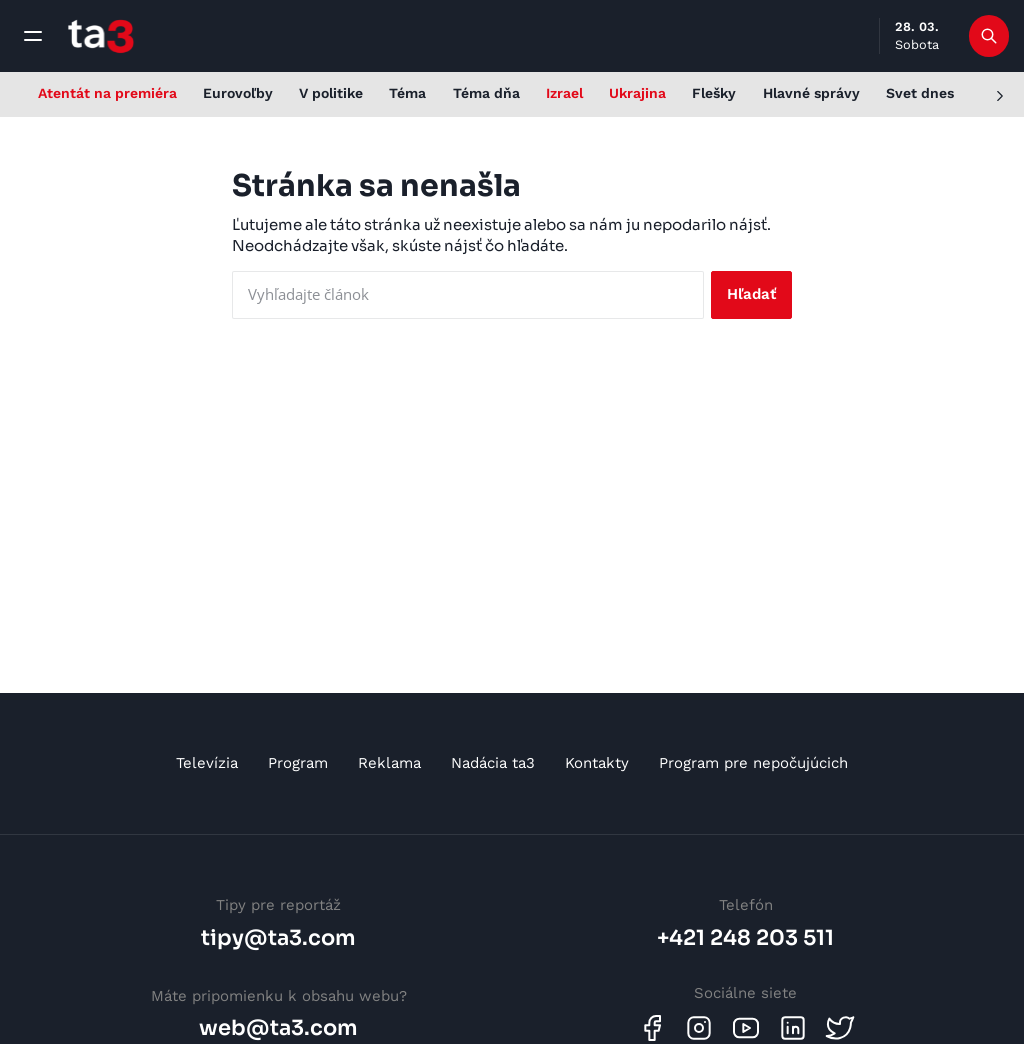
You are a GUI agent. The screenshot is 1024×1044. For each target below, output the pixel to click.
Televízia (207, 763)
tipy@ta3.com (278, 938)
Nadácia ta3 (493, 763)
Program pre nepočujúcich (753, 763)
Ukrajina (637, 93)
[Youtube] (746, 1028)
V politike (331, 93)
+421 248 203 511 (745, 938)
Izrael (564, 93)
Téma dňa (486, 93)
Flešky (714, 93)
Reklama (389, 763)
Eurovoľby (238, 93)
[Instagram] (699, 1028)
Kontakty (597, 763)
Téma (407, 93)
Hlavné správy (811, 93)
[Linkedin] (793, 1028)
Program (298, 763)
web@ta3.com (278, 1028)
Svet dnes (920, 93)
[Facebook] (652, 1028)
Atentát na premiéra (107, 93)
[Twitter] (840, 1028)
